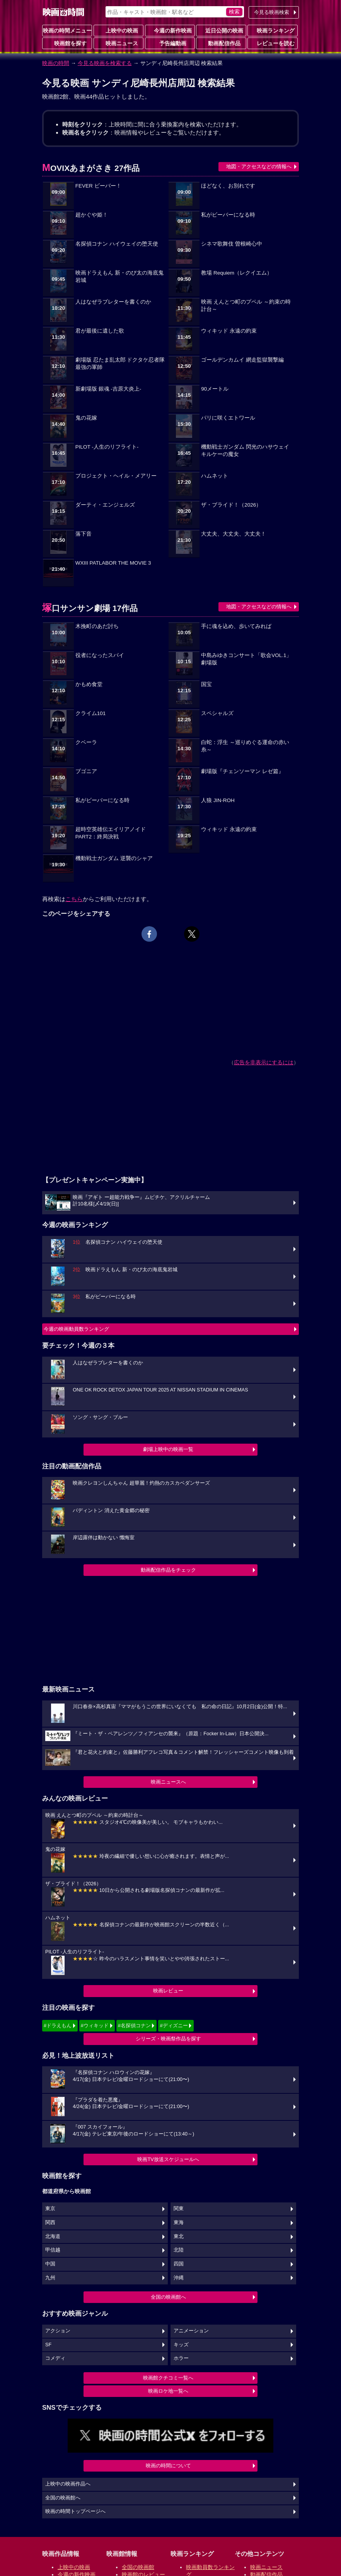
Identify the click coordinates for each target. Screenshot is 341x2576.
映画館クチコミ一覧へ (168, 2378)
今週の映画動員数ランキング (76, 1329)
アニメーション (191, 2331)
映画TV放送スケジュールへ (168, 2159)
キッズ (181, 2344)
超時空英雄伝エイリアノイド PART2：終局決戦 (110, 833)
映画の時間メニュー (67, 30)
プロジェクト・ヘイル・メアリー (116, 476)
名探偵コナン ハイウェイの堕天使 (116, 244)
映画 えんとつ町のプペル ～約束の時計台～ (246, 305)
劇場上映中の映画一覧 (168, 1449)
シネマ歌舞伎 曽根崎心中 (231, 244)
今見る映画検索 (271, 12)
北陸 (179, 2250)
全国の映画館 (138, 2567)
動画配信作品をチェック (168, 1570)
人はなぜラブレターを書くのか (113, 302)
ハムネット (214, 476)
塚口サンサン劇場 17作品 (90, 608)
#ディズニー (174, 2025)
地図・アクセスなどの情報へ (259, 166)
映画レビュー (168, 1991)
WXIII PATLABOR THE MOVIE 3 (113, 563)
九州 (50, 2278)
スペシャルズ (217, 713)
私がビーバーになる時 (228, 215)
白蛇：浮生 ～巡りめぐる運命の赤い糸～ (245, 746)
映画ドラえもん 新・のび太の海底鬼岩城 (119, 276)
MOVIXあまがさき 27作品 (91, 168)
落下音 (83, 534)
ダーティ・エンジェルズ (105, 505)
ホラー (181, 2358)
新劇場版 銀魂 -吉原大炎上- (108, 389)
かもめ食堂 (88, 684)
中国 (50, 2264)
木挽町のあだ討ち (97, 626)
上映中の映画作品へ (67, 2484)
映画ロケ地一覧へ (168, 2391)
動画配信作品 (221, 42)
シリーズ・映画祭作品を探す (168, 2039)
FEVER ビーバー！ (98, 186)
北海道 (52, 2236)
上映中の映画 (118, 30)
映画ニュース (118, 42)
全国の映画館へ (168, 2297)
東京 (50, 2208)
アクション (57, 2331)
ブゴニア (86, 771)
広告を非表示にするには (263, 1062)
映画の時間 (55, 63)
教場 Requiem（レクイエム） (236, 273)
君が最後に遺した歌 (99, 331)
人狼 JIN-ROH (218, 800)
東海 (179, 2222)
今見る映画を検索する (105, 63)
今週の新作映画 (170, 30)
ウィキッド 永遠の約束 (229, 331)
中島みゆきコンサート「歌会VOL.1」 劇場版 (246, 659)
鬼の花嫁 (86, 418)
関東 (179, 2208)
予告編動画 (169, 42)
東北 (179, 2236)
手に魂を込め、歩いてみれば (236, 626)
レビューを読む (273, 42)
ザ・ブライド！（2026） (231, 505)
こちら (74, 899)
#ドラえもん (58, 2025)
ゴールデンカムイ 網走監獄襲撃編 (242, 360)
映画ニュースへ (168, 1782)
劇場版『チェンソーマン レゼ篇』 (242, 771)
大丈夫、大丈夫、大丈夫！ (233, 534)
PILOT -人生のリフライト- (107, 447)
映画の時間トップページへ (75, 2511)
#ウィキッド (95, 2025)
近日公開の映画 (221, 30)
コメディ (55, 2358)
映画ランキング (273, 30)
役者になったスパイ (99, 655)
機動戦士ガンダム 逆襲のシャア (114, 858)
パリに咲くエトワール (228, 418)
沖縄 (179, 2278)
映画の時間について (168, 2465)
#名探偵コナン (134, 2025)
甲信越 (52, 2250)
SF (48, 2344)
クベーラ (86, 742)
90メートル (214, 389)
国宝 (206, 684)
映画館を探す (67, 42)
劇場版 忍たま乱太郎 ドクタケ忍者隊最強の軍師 (120, 363)
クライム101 (90, 713)
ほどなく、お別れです (228, 186)
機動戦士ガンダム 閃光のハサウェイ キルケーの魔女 (245, 450)
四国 (179, 2264)
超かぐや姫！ (91, 215)
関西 (50, 2222)
